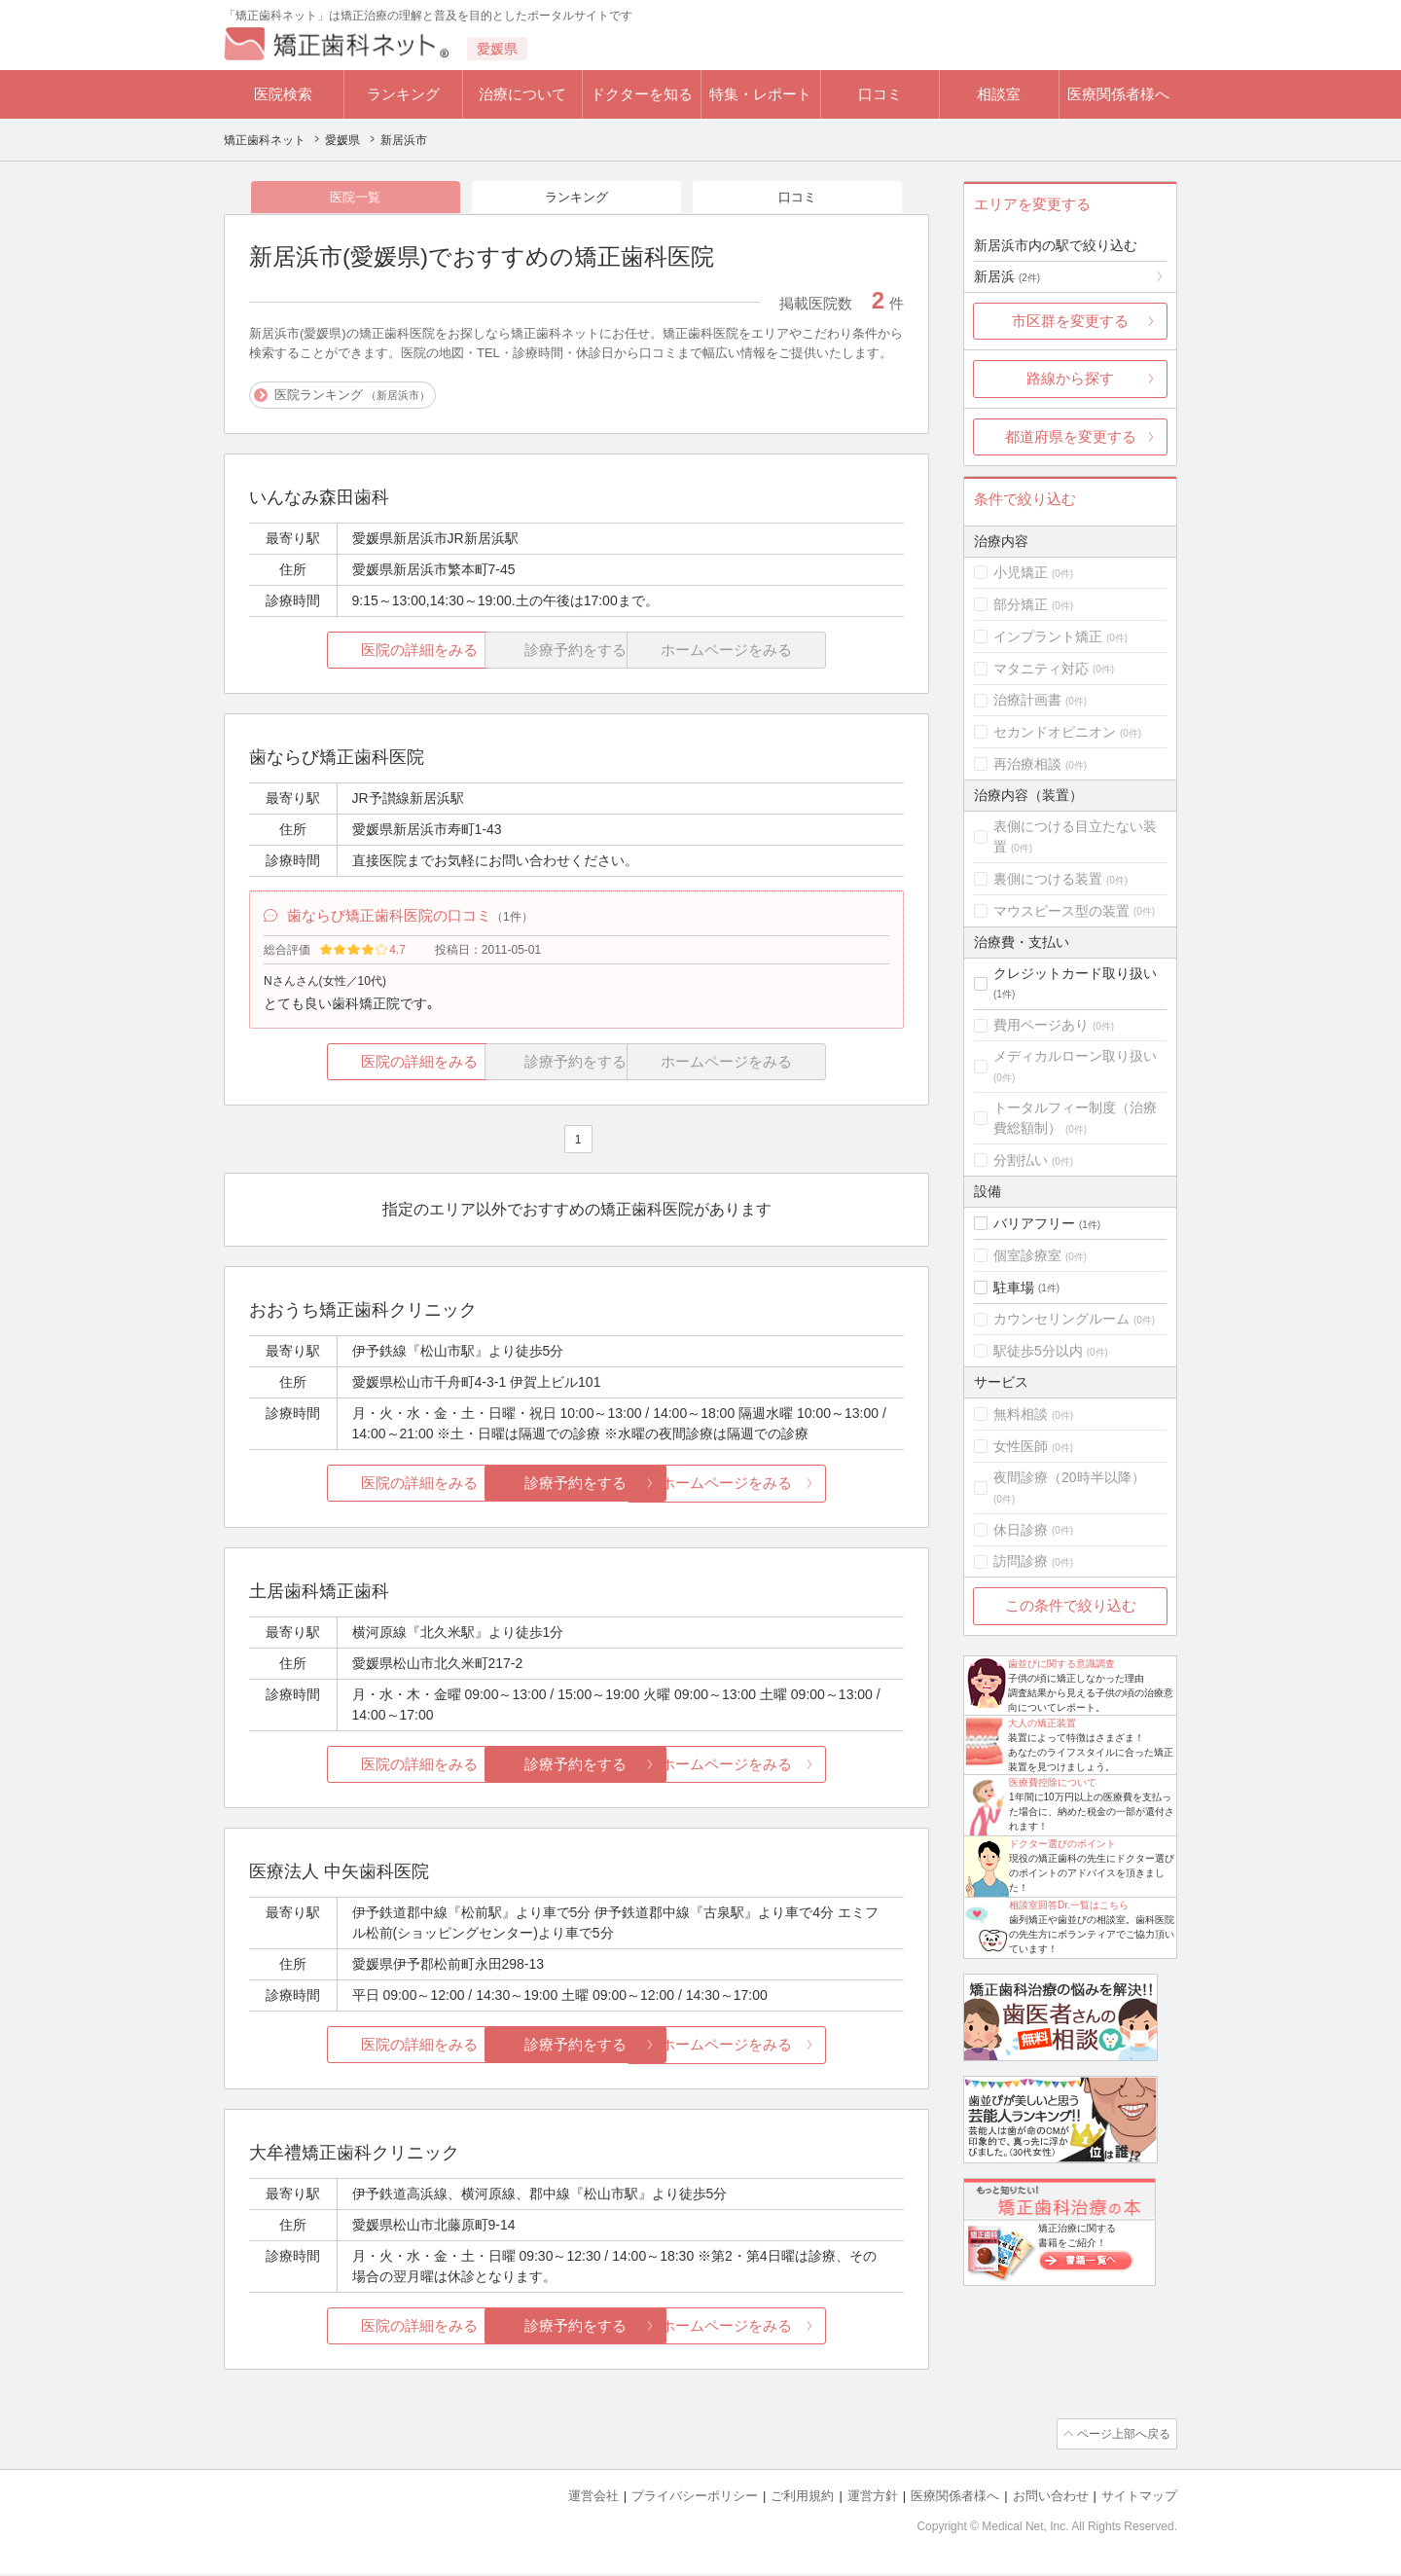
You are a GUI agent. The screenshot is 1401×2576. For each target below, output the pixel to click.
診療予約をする (576, 1487)
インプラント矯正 (1047, 636)
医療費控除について (1052, 1782)
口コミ (880, 94)
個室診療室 (1027, 1255)
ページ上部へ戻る (1121, 2438)
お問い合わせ (1051, 2498)
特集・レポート (760, 94)
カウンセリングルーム (1061, 1318)
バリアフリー (1034, 1223)
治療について (522, 94)
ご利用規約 (802, 2498)
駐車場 (1013, 1287)
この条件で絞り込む (1070, 1605)
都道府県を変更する (1070, 436)
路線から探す (1070, 378)
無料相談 (1020, 1414)
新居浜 (1007, 276)
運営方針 (872, 2498)
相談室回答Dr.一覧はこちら (1069, 1905)
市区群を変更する (1070, 320)
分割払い (1020, 1160)
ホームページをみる (795, 1487)
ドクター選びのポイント (1062, 1843)
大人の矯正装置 (1042, 1723)
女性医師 (1020, 1446)
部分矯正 (1020, 604)
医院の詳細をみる (358, 651)
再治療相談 (1027, 764)
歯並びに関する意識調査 (1061, 1663)
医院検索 (283, 94)
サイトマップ (1139, 2498)
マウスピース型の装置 (1061, 911)
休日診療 (1020, 1530)
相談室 (999, 94)
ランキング (403, 94)
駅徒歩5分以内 (1038, 1351)
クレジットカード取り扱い (1075, 973)
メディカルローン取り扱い (1075, 1056)
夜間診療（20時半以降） (1069, 1477)
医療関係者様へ (1118, 94)
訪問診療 (1020, 1561)
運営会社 (593, 2498)
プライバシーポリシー (694, 2498)
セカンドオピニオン (1054, 732)
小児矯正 (1020, 572)
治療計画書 (1027, 699)
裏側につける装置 (1047, 879)
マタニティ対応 (1041, 668)
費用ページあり (1041, 1025)
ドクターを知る (642, 94)
